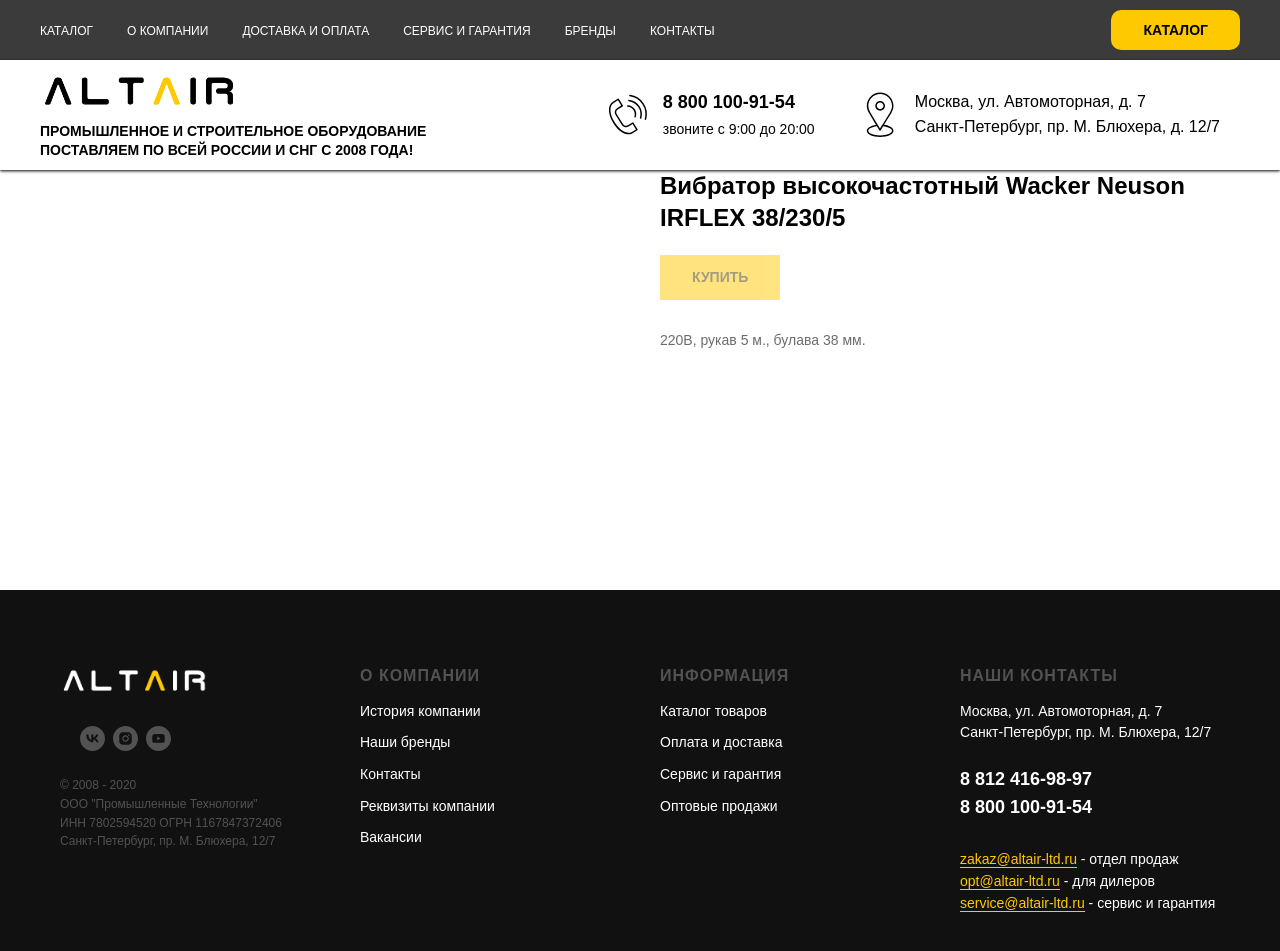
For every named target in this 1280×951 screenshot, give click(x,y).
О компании (167, 31)
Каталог (66, 31)
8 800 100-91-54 (1026, 807)
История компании (420, 711)
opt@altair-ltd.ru (1010, 881)
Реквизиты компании (427, 806)
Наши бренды (405, 742)
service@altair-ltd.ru (1022, 903)
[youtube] (158, 745)
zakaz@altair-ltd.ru (1018, 859)
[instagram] (125, 745)
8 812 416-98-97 (1026, 779)
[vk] (92, 745)
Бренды (590, 31)
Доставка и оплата (305, 31)
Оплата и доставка (721, 742)
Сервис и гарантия (466, 31)
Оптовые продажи (719, 806)
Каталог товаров (713, 711)
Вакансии (391, 837)
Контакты (682, 31)
